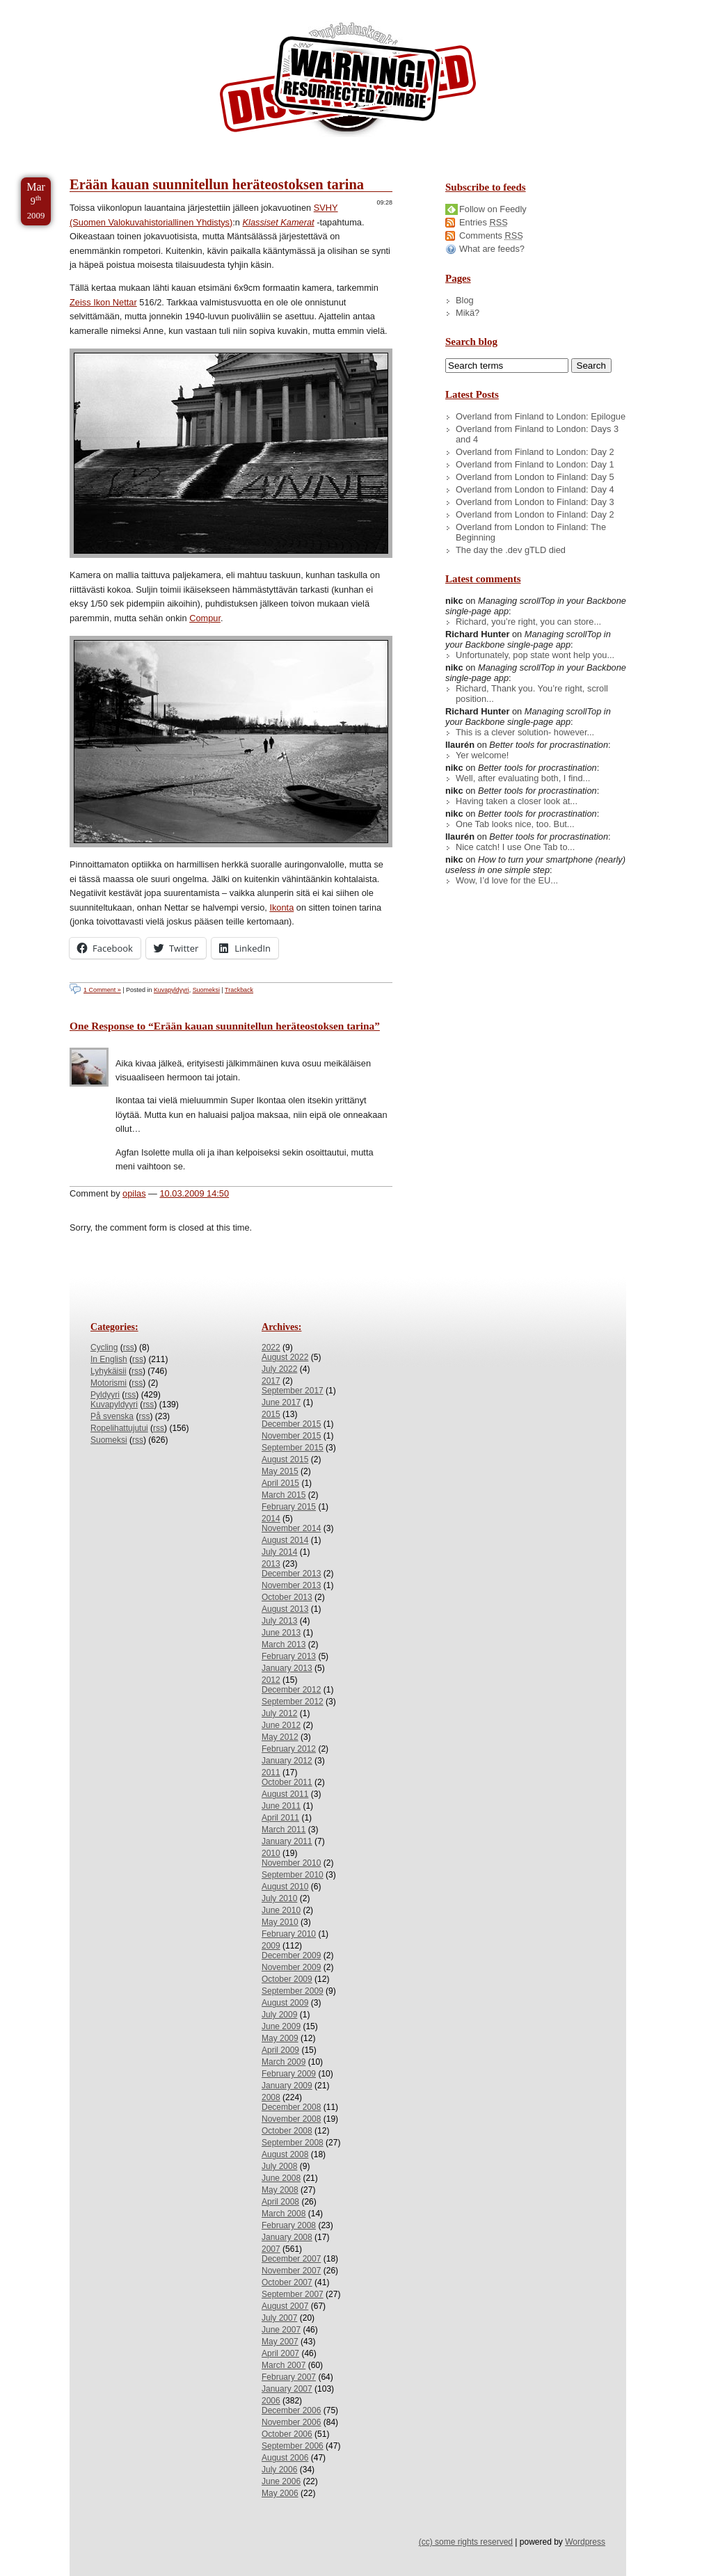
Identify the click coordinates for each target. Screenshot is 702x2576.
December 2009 (291, 1955)
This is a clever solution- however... (525, 732)
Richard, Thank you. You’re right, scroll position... (532, 693)
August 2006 (285, 2458)
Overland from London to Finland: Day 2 (535, 514)
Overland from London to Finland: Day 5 (535, 477)
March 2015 (283, 1495)
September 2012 (293, 1701)
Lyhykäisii (108, 1371)
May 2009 (280, 2038)
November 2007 (291, 2270)
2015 (271, 1414)
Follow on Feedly (493, 209)
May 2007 (280, 2341)
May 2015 (280, 1471)
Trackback (239, 989)
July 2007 (279, 2318)
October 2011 (287, 1782)
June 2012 (281, 1725)
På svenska (112, 1416)
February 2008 (289, 2225)
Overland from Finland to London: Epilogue (540, 416)
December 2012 (291, 1690)
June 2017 (281, 1402)
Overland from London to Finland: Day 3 (535, 502)
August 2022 (285, 1357)
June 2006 (281, 2481)
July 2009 (279, 2014)
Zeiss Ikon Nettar (103, 302)
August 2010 (285, 1886)
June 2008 (281, 2178)
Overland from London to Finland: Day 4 (535, 489)
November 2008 (291, 2119)
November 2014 (291, 1528)
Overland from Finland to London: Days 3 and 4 (537, 434)
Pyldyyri (105, 1395)
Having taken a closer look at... (516, 801)
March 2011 (283, 1829)
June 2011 (281, 1806)
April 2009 (280, 2050)
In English (108, 1359)
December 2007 (291, 2259)
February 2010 (289, 1934)
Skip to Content (55, 6)
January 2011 (287, 1841)
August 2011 (285, 1794)
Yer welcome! (482, 755)
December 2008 (291, 2107)
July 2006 (279, 2469)
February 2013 (289, 1656)
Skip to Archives (156, 6)
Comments (491, 235)
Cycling (104, 1347)
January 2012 (287, 1761)
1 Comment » (102, 989)
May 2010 (280, 1922)
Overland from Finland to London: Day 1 (535, 464)
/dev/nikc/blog (348, 82)
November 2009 (291, 1967)
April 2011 (280, 1818)
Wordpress (585, 2542)
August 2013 (285, 1609)
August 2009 (285, 2003)
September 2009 (293, 1991)
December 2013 (291, 1573)
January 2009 (287, 2085)
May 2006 (280, 2493)
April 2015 (280, 1483)
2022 (271, 1347)
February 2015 (289, 1507)
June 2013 (281, 1633)
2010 (271, 1853)
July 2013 (279, 1621)
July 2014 (279, 1552)
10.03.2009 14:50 (194, 1193)
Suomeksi (206, 989)
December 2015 (291, 1424)
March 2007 (283, 2365)
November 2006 (291, 2422)
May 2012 (280, 1737)
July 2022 (279, 1369)
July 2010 (279, 1898)
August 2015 (285, 1459)
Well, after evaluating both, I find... (523, 778)
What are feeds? (492, 248)
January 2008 (287, 2237)
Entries (483, 222)
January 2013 (287, 1668)
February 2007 (289, 2377)
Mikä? (467, 312)
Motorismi (108, 1383)
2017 (271, 1381)
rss (128, 1347)
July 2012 (279, 1713)
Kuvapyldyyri (171, 989)
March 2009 (283, 2062)
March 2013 (283, 1644)
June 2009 (281, 2026)
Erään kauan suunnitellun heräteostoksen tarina (217, 184)
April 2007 (280, 2353)
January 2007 (287, 2389)
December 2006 (291, 2410)
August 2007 (285, 2306)
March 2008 (283, 2213)
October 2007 (287, 2282)
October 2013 (287, 1597)
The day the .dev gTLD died (511, 550)
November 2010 (291, 1863)
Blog (465, 300)
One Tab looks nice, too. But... (515, 824)
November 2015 (291, 1436)
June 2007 (281, 2330)
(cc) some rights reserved (466, 2542)
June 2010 (281, 1910)
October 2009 (287, 1979)
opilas (133, 1193)
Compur (205, 618)
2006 (271, 2401)
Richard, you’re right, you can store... (528, 621)
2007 (271, 2249)
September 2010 (293, 1875)
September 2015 (293, 1448)
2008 (271, 2097)
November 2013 (291, 1585)
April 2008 (280, 2202)
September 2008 (293, 2142)
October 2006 (287, 2434)
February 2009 (289, 2074)
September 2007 (293, 2294)
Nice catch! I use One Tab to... (515, 847)
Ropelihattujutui (119, 1428)
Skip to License (257, 6)
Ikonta (281, 907)
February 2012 (289, 1749)
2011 (271, 1772)
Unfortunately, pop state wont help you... (535, 655)
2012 (271, 1680)
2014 (271, 1518)
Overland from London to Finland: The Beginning (531, 532)
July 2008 (279, 2166)
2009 (271, 1946)
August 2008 (285, 2154)
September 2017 (293, 1390)
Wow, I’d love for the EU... (507, 880)
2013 (271, 1564)
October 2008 (287, 2131)
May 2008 (280, 2190)
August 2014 (285, 1540)
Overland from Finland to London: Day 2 (535, 452)
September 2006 (293, 2446)
